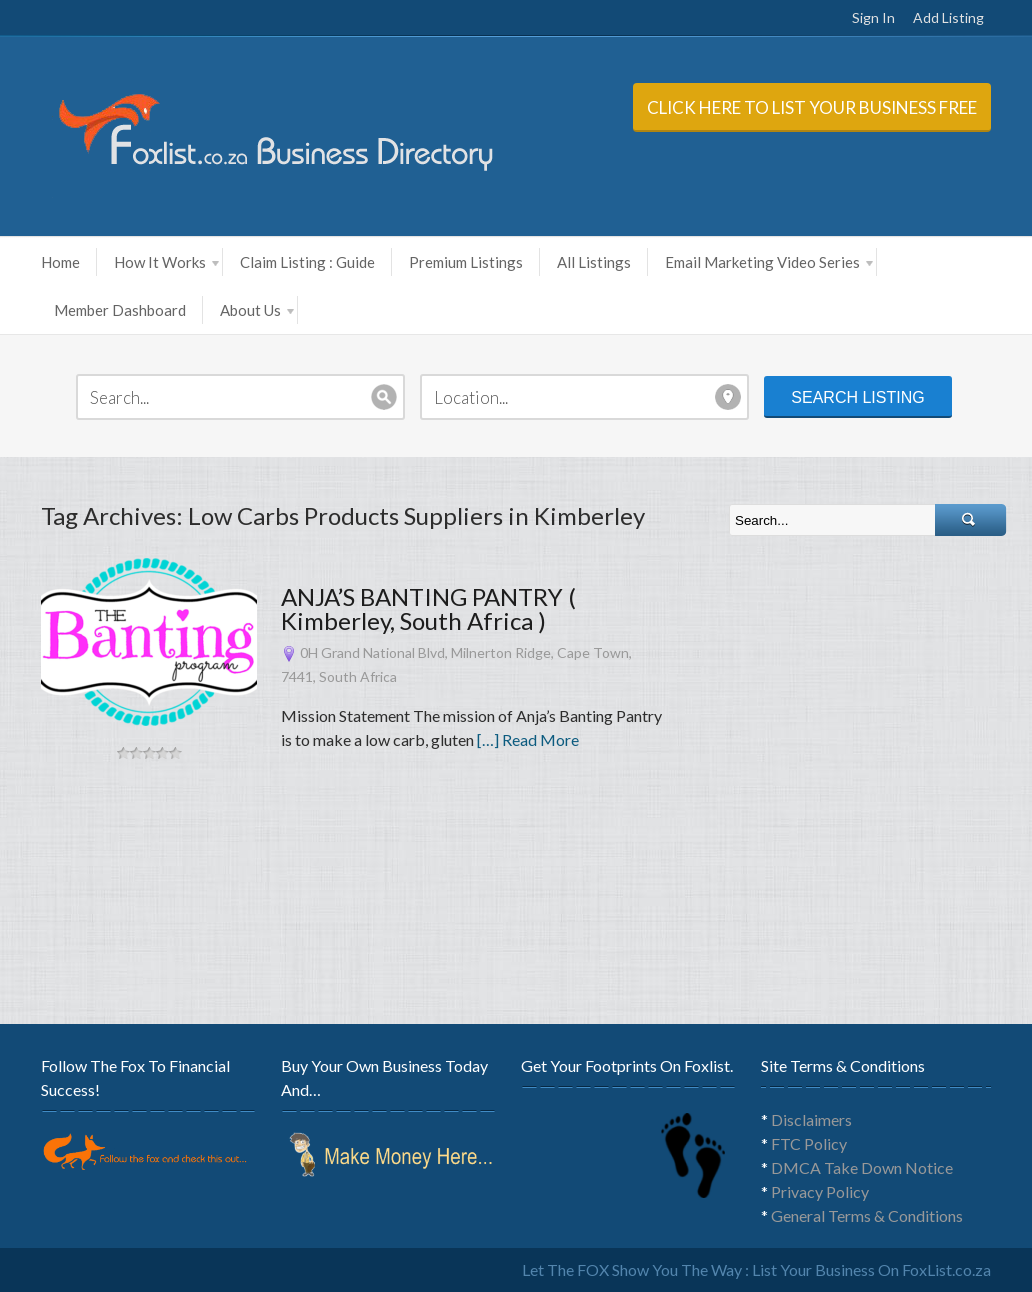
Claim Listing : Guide (307, 262)
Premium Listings (466, 262)
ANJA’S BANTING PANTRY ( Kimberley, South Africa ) (428, 608)
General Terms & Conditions (867, 1215)
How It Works (166, 262)
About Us (257, 310)
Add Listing (948, 17)
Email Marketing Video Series (769, 262)
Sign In (873, 17)
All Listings (594, 262)
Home (60, 262)
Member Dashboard (120, 310)
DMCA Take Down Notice (862, 1167)
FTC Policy (809, 1143)
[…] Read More (528, 739)
